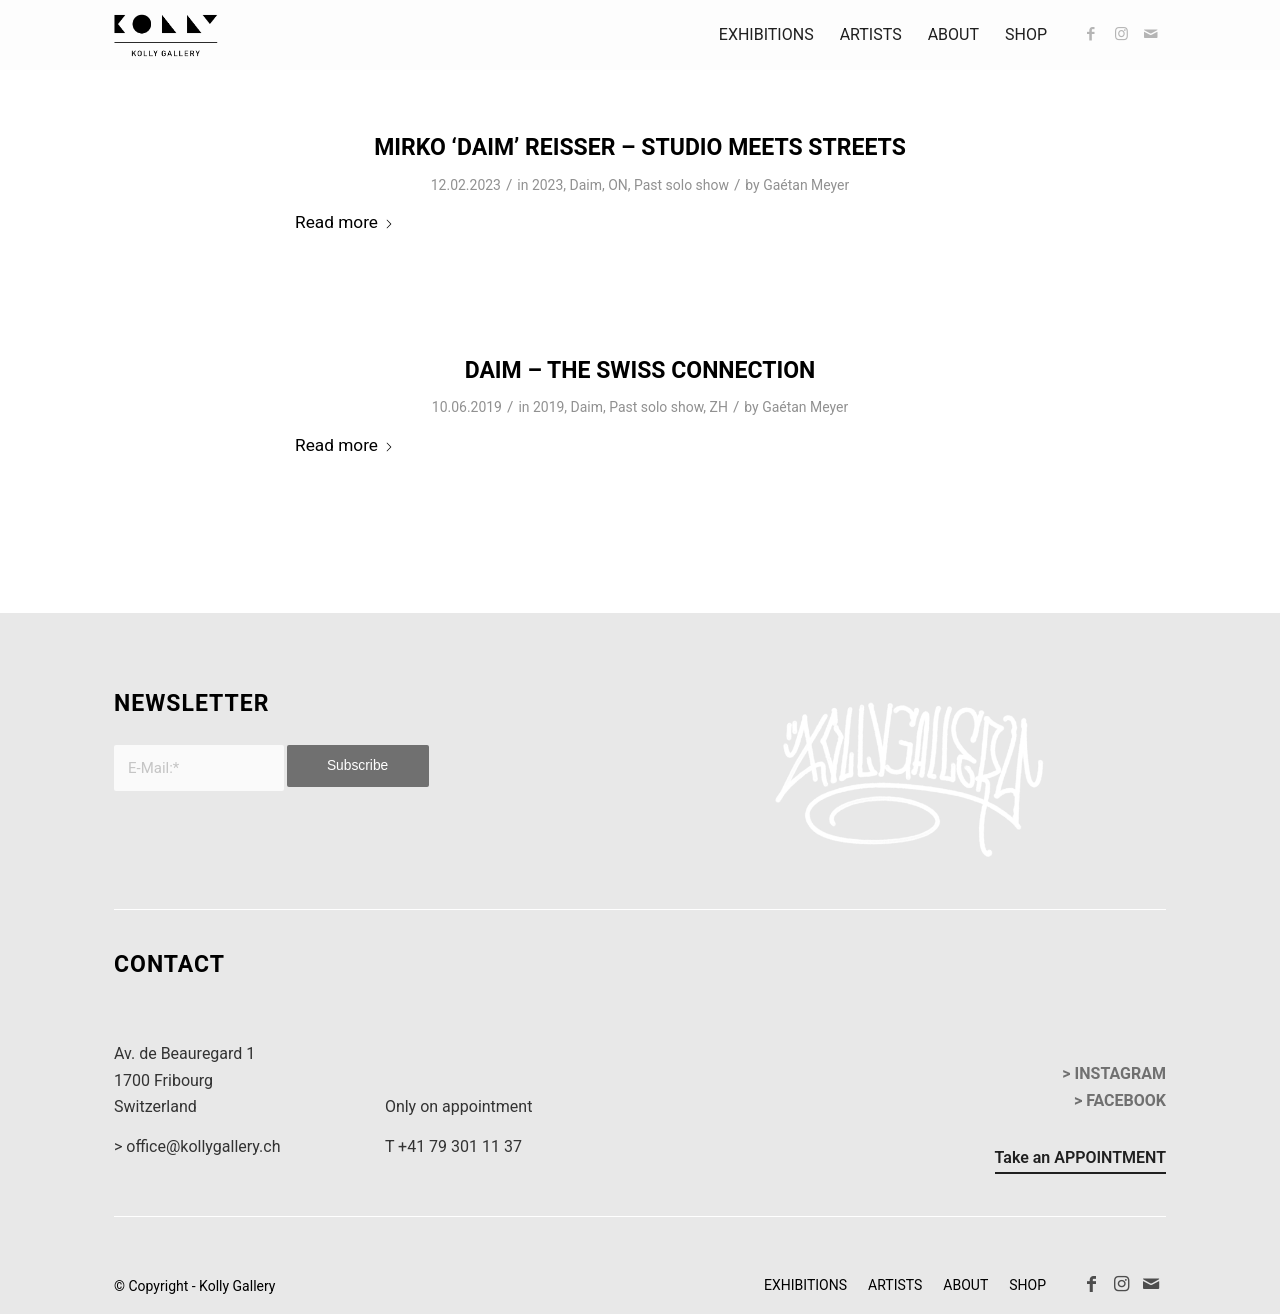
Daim (586, 185)
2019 (548, 407)
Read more (344, 222)
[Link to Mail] (1151, 34)
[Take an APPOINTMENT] (1080, 1161)
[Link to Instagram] (1121, 34)
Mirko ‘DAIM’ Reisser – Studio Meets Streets (640, 147)
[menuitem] (766, 35)
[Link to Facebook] (1091, 34)
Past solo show (681, 185)
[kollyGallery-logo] (166, 35)
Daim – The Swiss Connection (640, 370)
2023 (547, 185)
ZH (719, 407)
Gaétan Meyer (806, 185)
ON (618, 185)
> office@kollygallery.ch (197, 1146)
